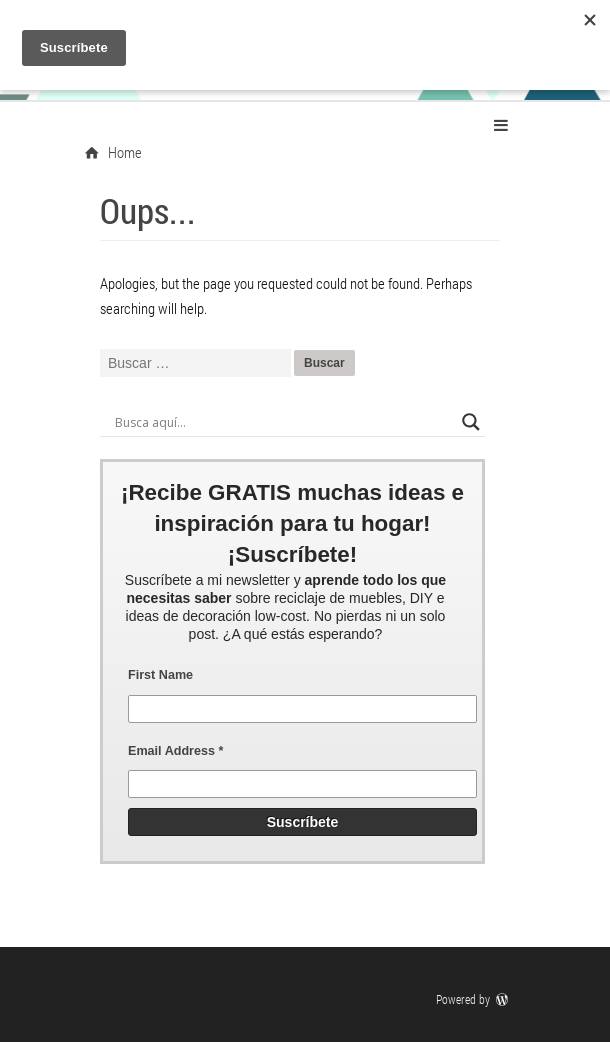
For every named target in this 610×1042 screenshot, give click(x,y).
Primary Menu (501, 125)
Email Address (175, 751)
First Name (160, 675)
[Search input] (283, 422)
